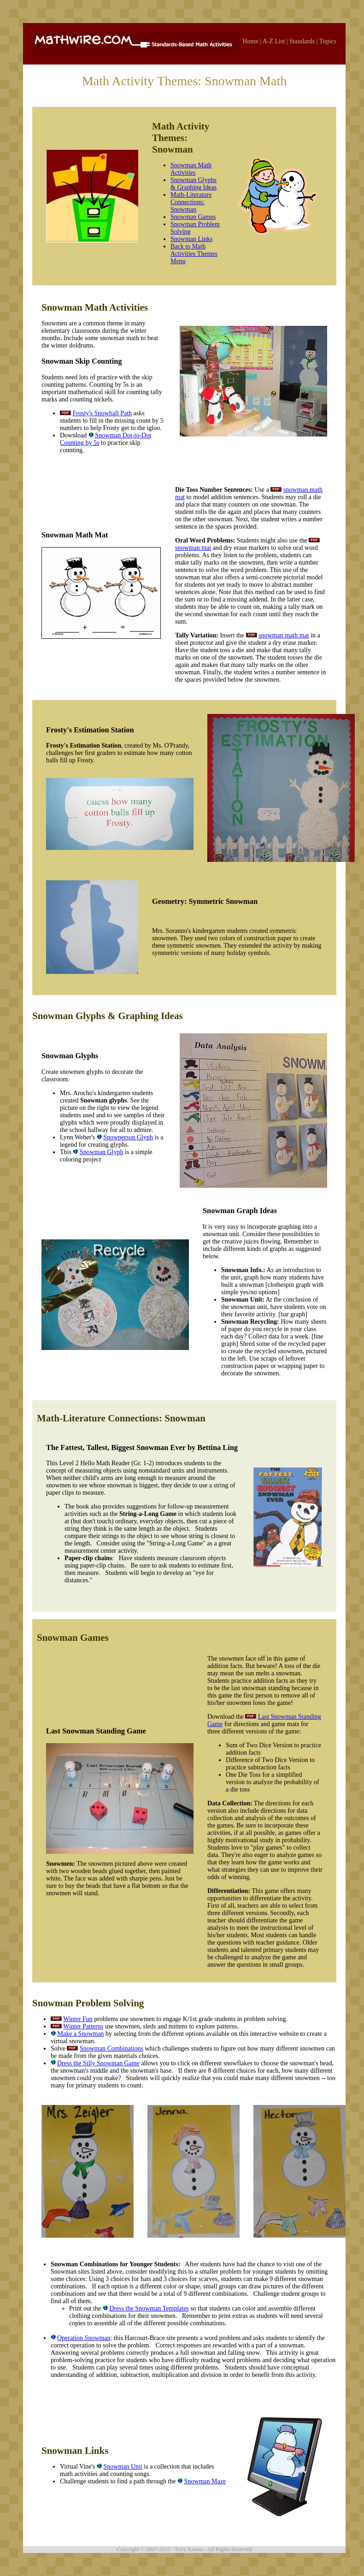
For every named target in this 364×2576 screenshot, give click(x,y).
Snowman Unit (122, 2466)
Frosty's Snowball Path (102, 413)
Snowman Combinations (111, 2048)
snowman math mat (283, 635)
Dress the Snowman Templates (149, 2308)
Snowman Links (191, 239)
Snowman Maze (205, 2481)
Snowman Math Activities (190, 169)
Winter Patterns (83, 2026)
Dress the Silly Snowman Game (98, 2063)
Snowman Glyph (101, 1152)
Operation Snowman (83, 2337)
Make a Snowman (81, 2033)
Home (250, 41)
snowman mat (193, 547)
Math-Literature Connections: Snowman (190, 202)
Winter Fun (78, 2019)
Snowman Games (193, 216)
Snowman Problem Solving (88, 2003)
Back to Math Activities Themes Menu (193, 254)
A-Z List (274, 41)
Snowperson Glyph (128, 1137)
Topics (327, 41)
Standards (302, 41)
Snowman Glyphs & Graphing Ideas (193, 184)
